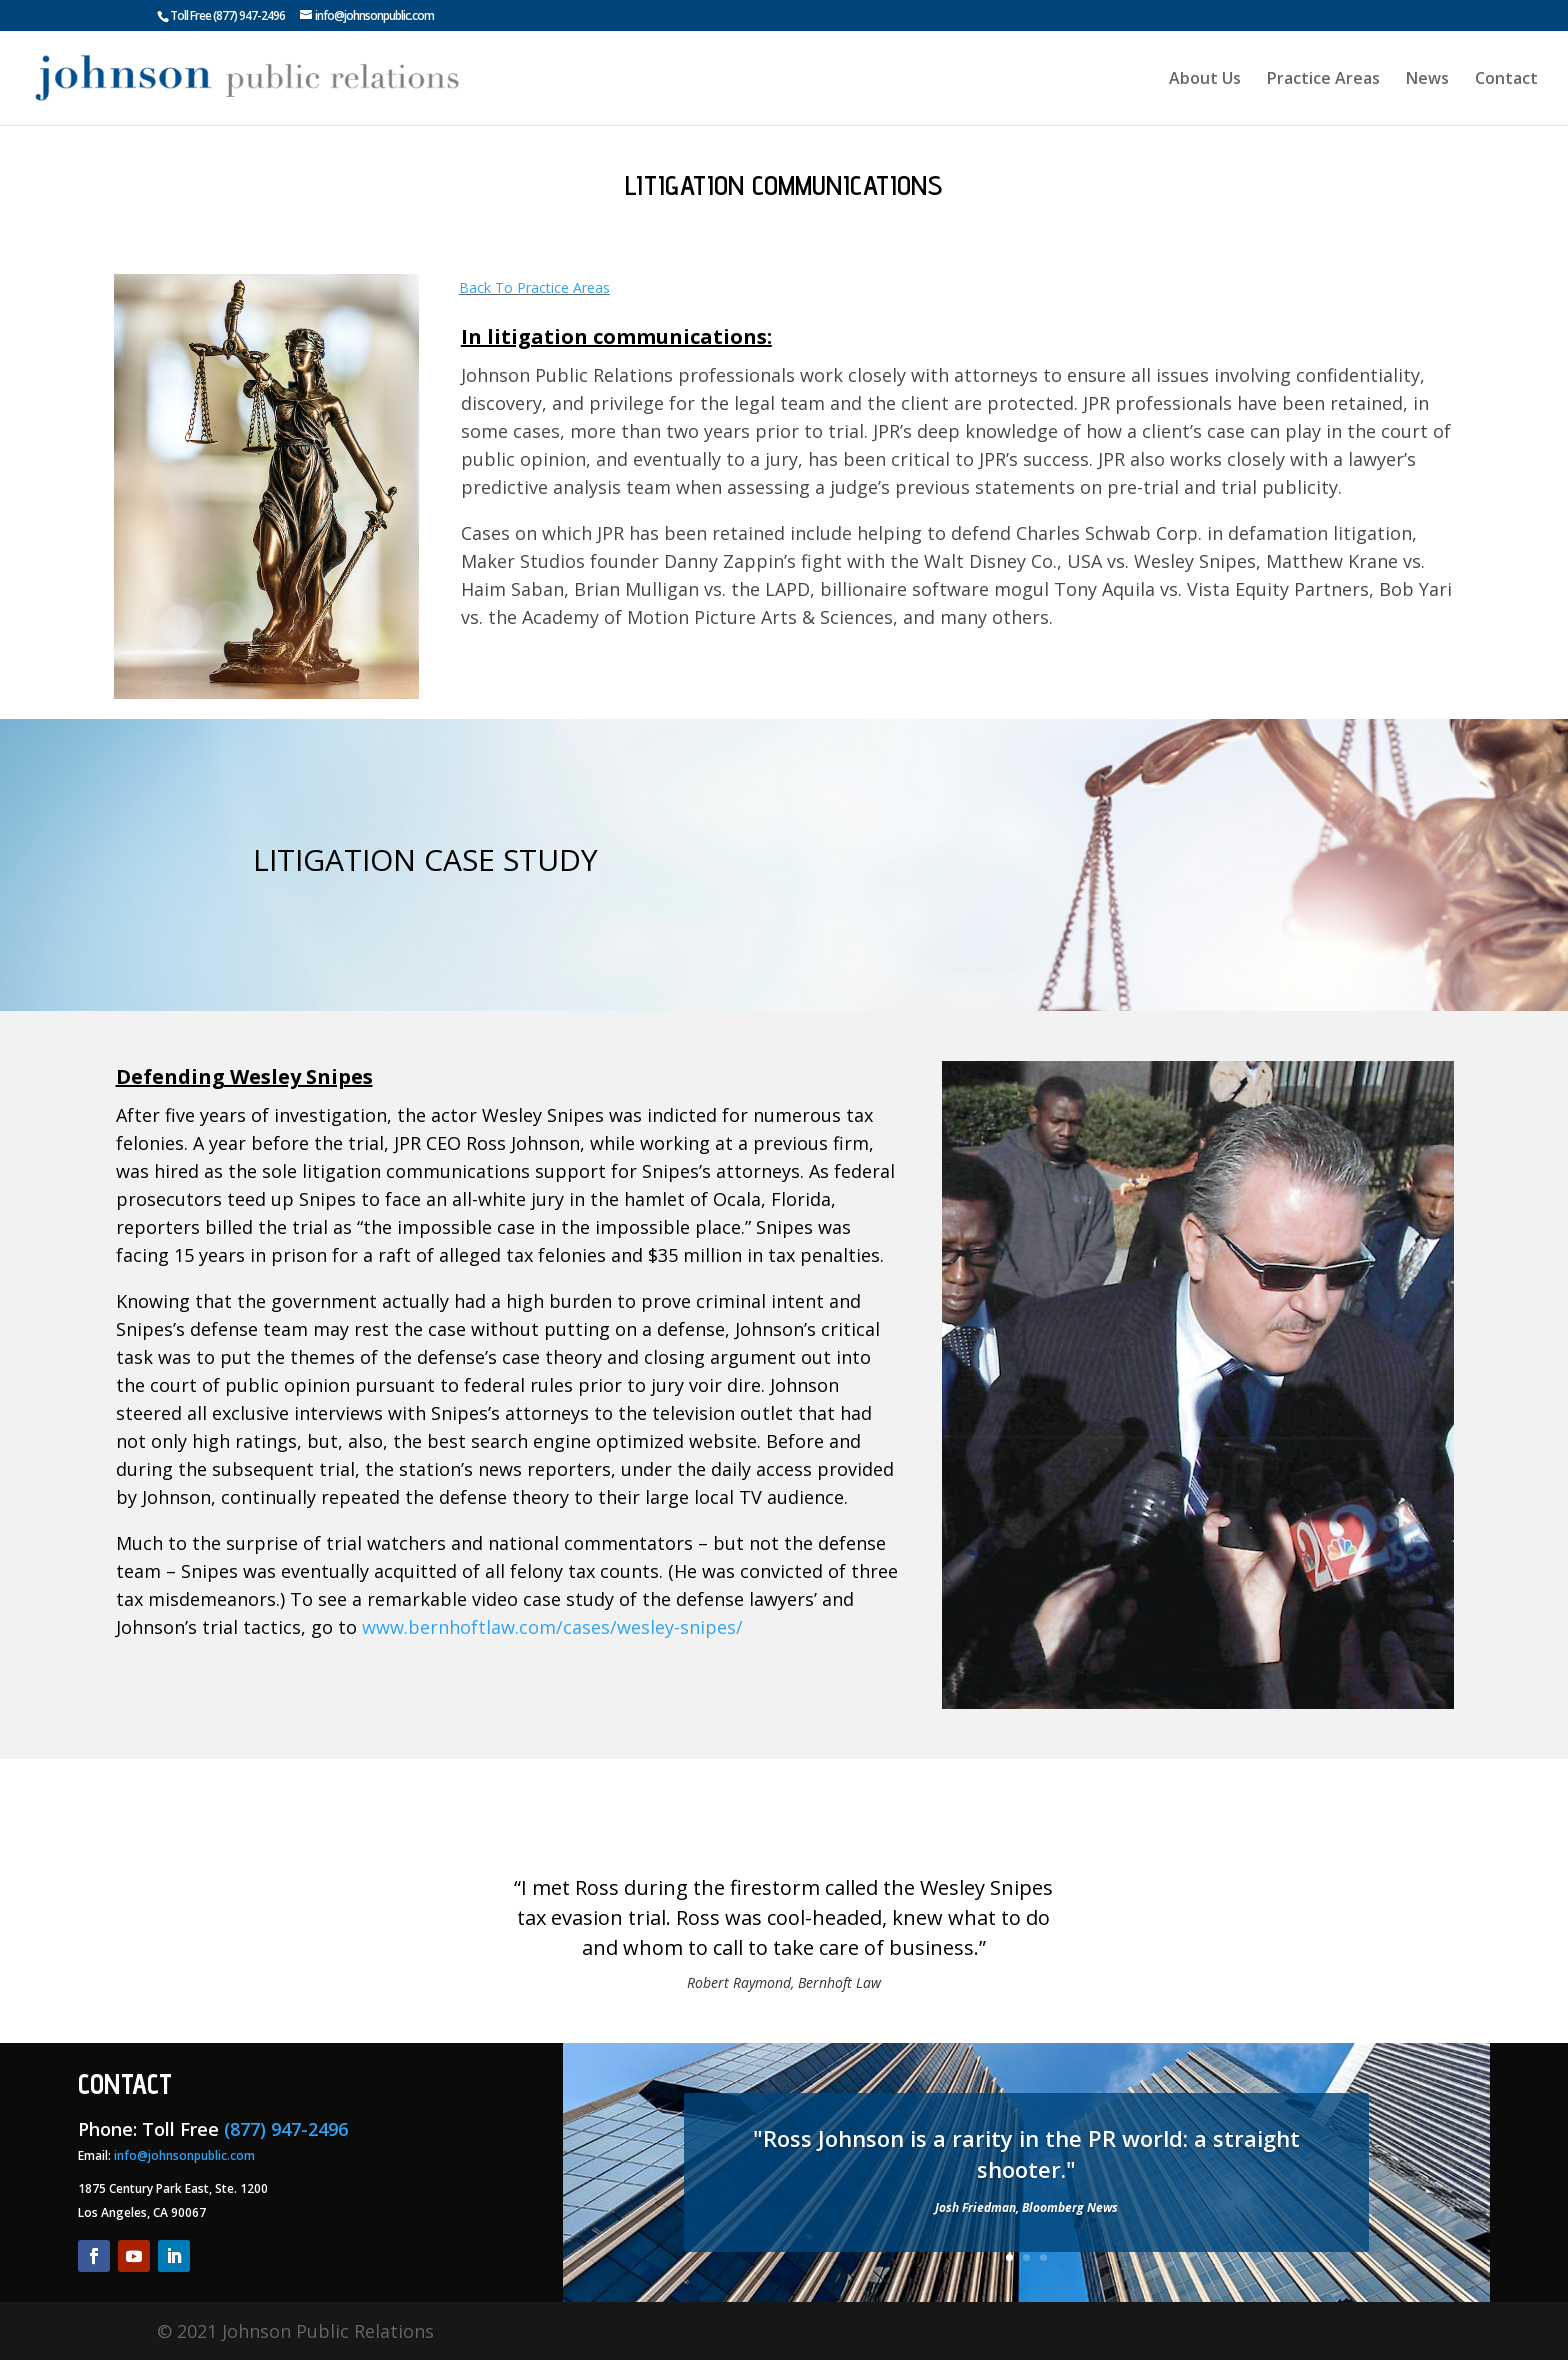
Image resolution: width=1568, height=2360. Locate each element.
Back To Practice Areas (534, 287)
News (1427, 80)
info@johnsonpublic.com (184, 2155)
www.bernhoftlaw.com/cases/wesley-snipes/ (552, 1627)
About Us (1205, 80)
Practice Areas (1323, 80)
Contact (1506, 80)
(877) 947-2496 (249, 15)
